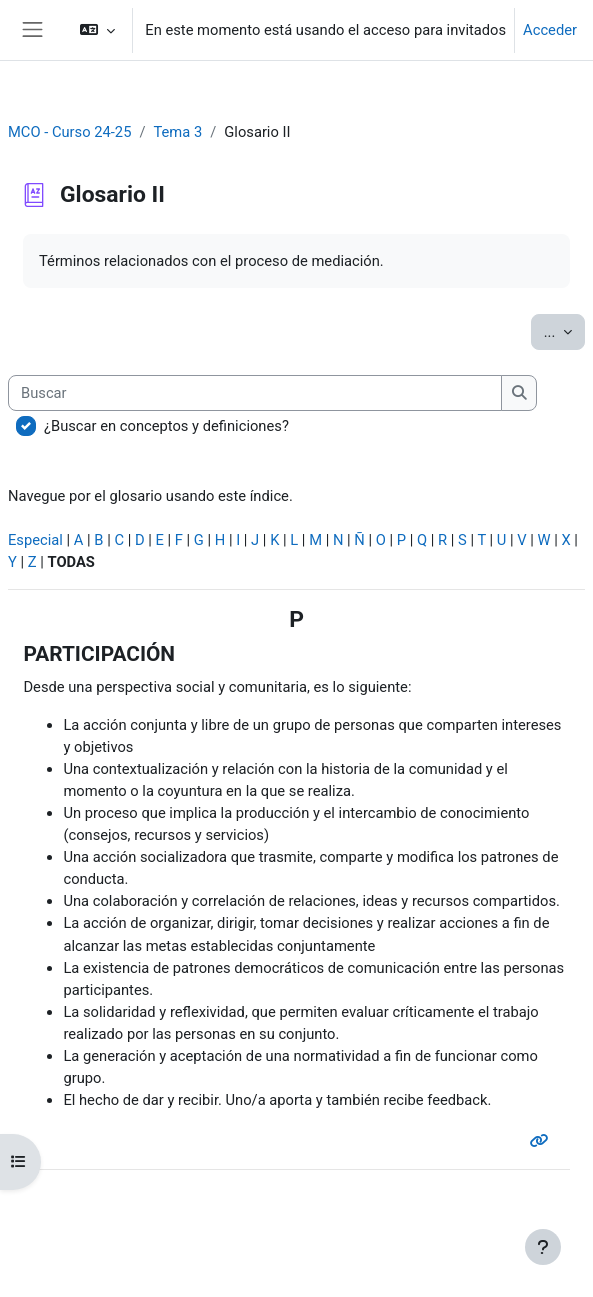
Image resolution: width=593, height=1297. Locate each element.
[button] (97, 30)
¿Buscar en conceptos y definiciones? (166, 426)
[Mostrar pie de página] (543, 1247)
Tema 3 (177, 132)
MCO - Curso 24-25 (69, 132)
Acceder (550, 30)
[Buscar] (255, 393)
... (564, 330)
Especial (35, 540)
